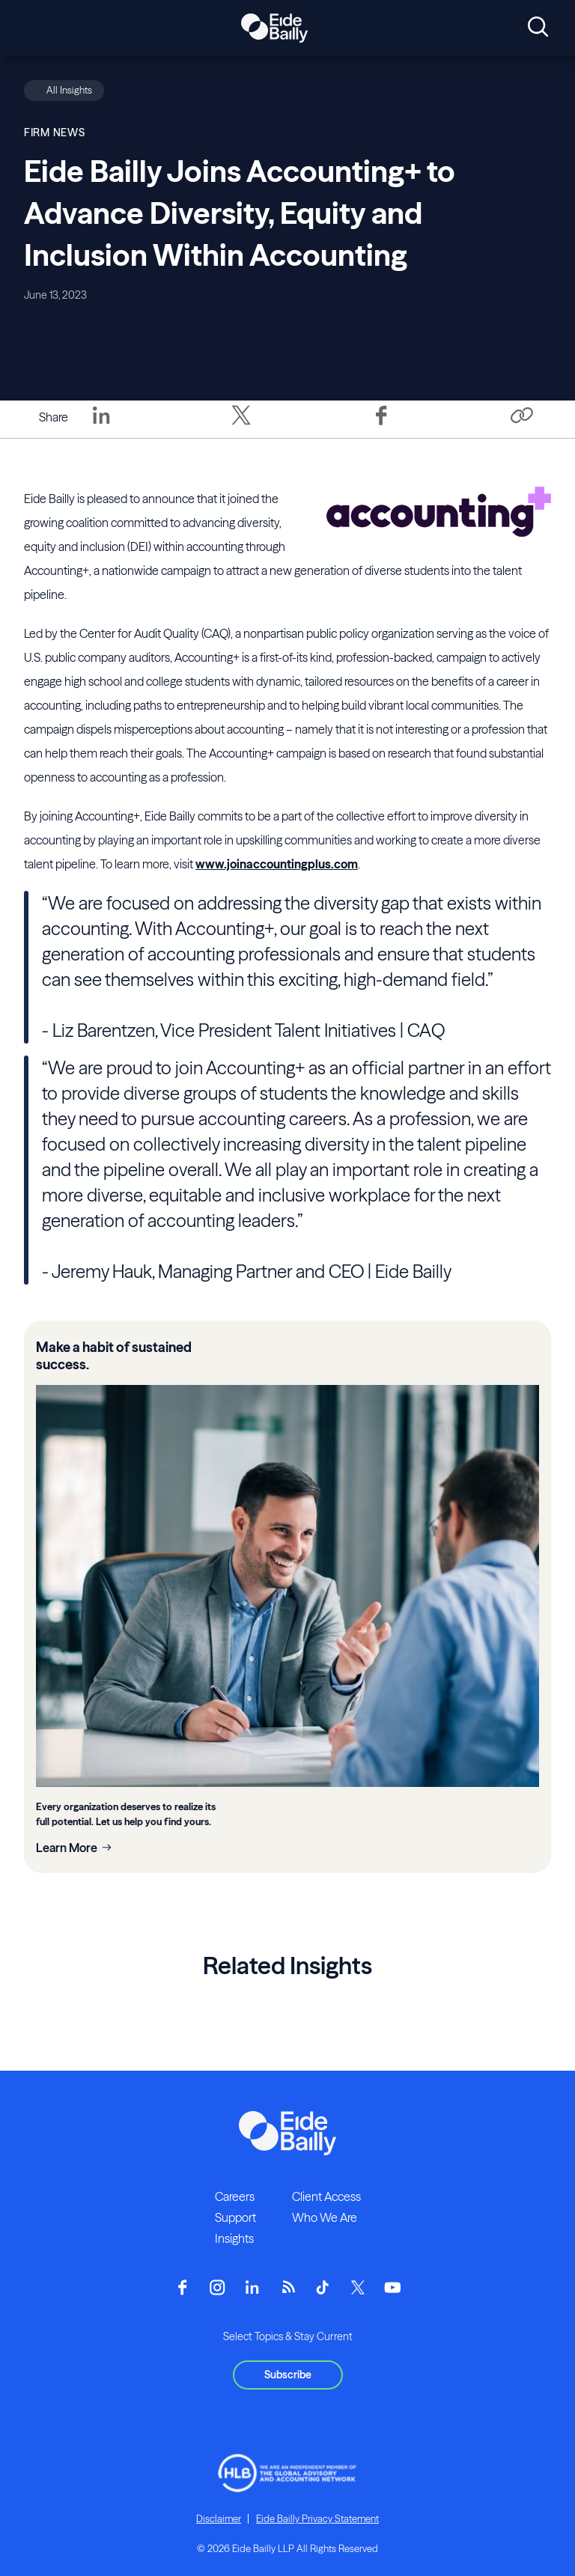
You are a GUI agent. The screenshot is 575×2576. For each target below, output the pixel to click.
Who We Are (324, 2217)
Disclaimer (218, 2518)
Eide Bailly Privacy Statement (317, 2518)
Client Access (326, 2196)
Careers (235, 2196)
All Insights (69, 90)
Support (235, 2217)
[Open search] (538, 27)
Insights (234, 2238)
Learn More (66, 1847)
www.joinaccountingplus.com (276, 863)
